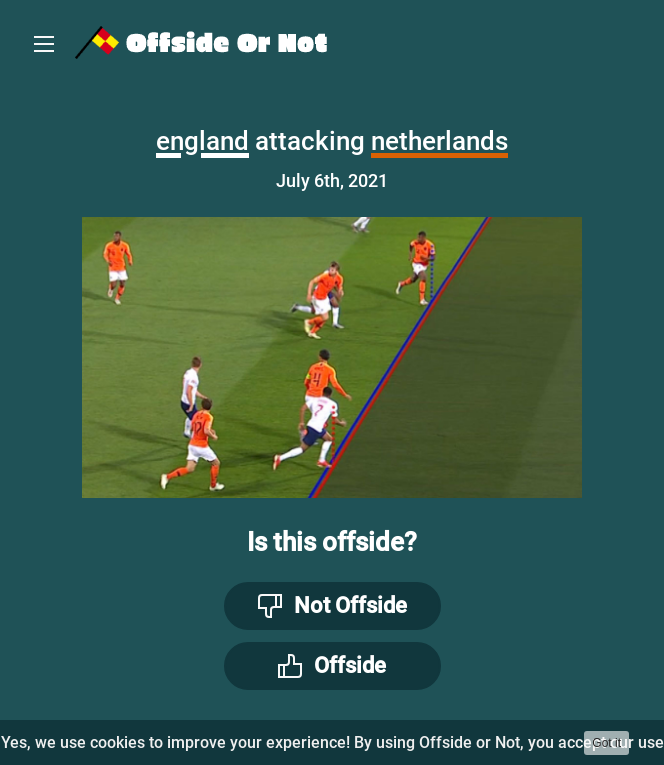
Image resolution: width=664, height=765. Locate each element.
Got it (606, 743)
